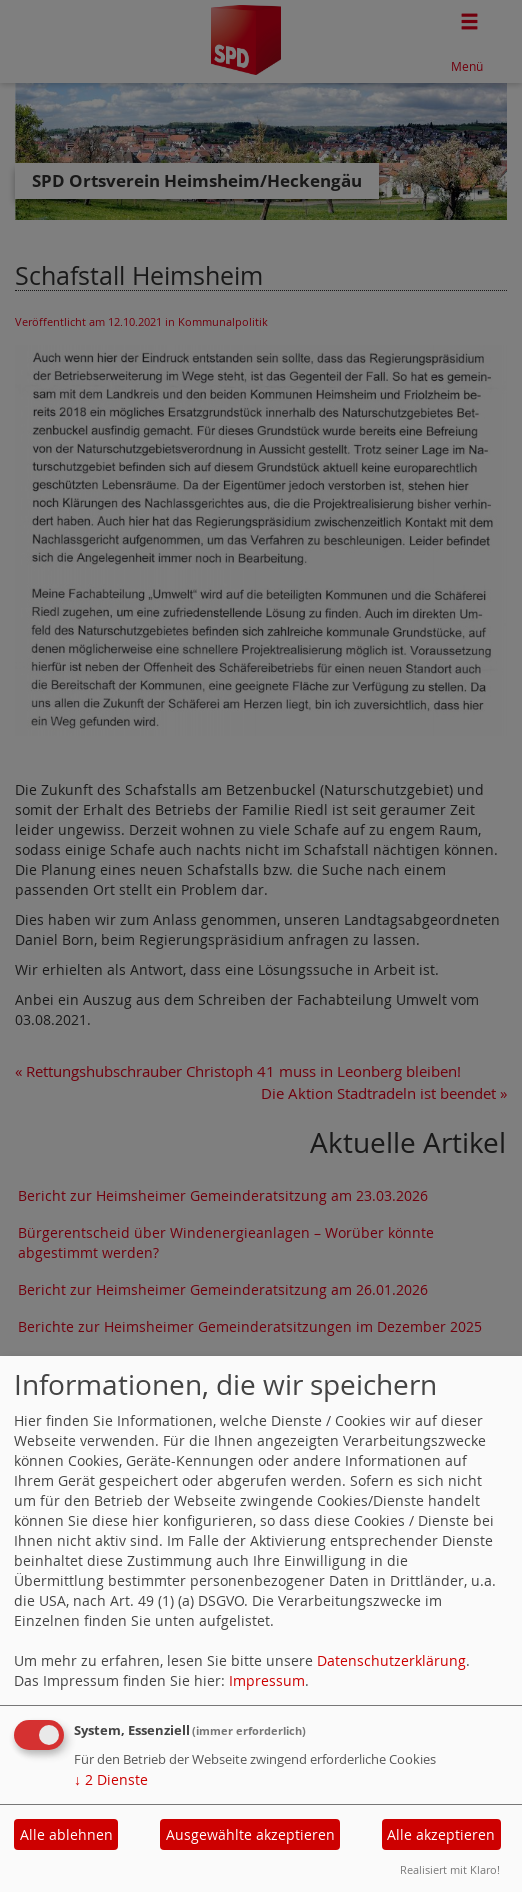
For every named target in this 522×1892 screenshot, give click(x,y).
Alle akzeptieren (441, 1834)
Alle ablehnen (66, 1834)
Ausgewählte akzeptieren (250, 1834)
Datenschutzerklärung (391, 1660)
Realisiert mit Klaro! (450, 1869)
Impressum (267, 1680)
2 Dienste (111, 1779)
